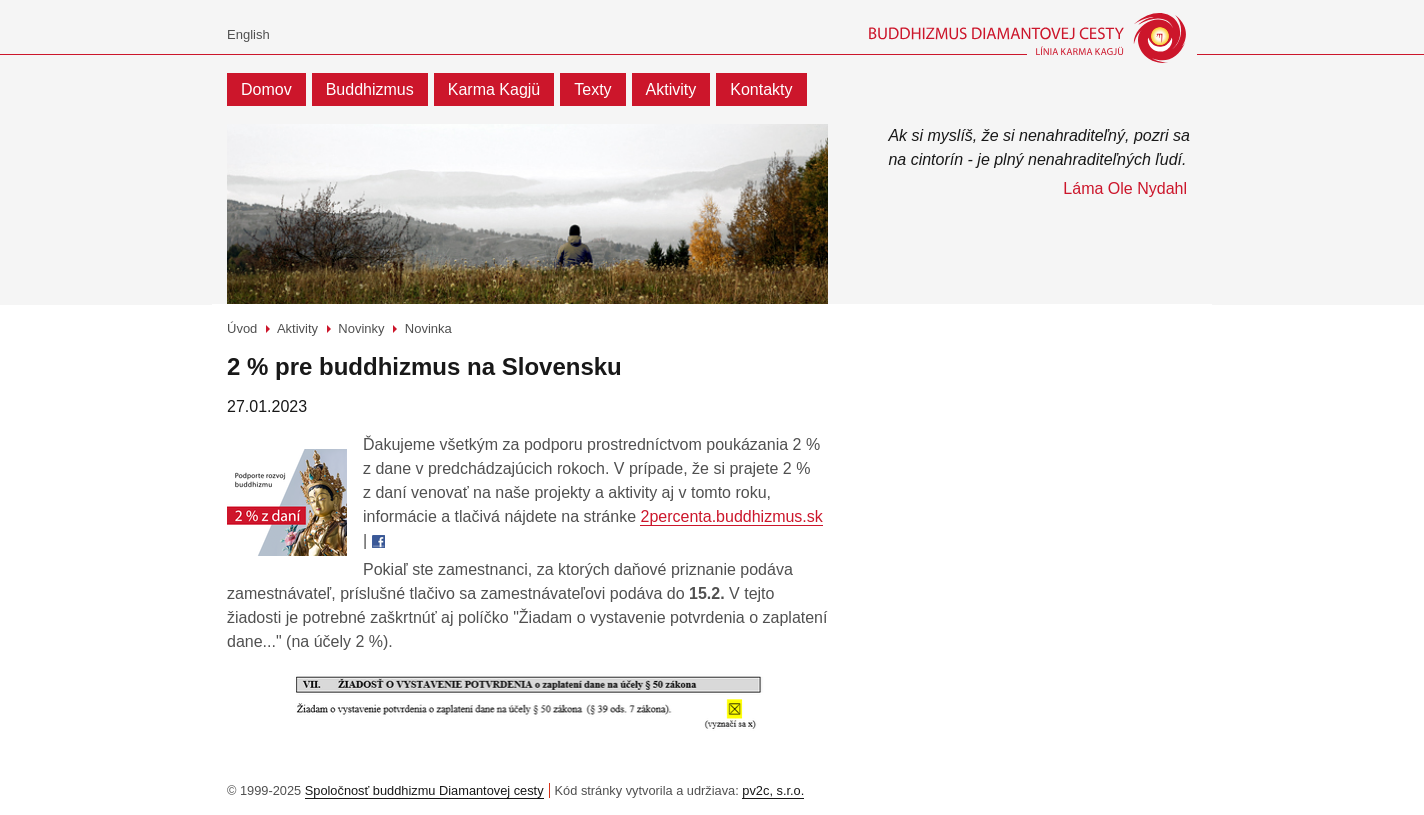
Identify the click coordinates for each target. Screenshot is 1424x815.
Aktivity (671, 89)
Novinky (361, 328)
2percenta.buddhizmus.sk (731, 516)
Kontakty (761, 89)
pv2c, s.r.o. (773, 790)
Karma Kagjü (494, 89)
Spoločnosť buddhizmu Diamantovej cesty (424, 790)
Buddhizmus (370, 89)
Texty (592, 89)
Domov (266, 89)
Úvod (242, 328)
